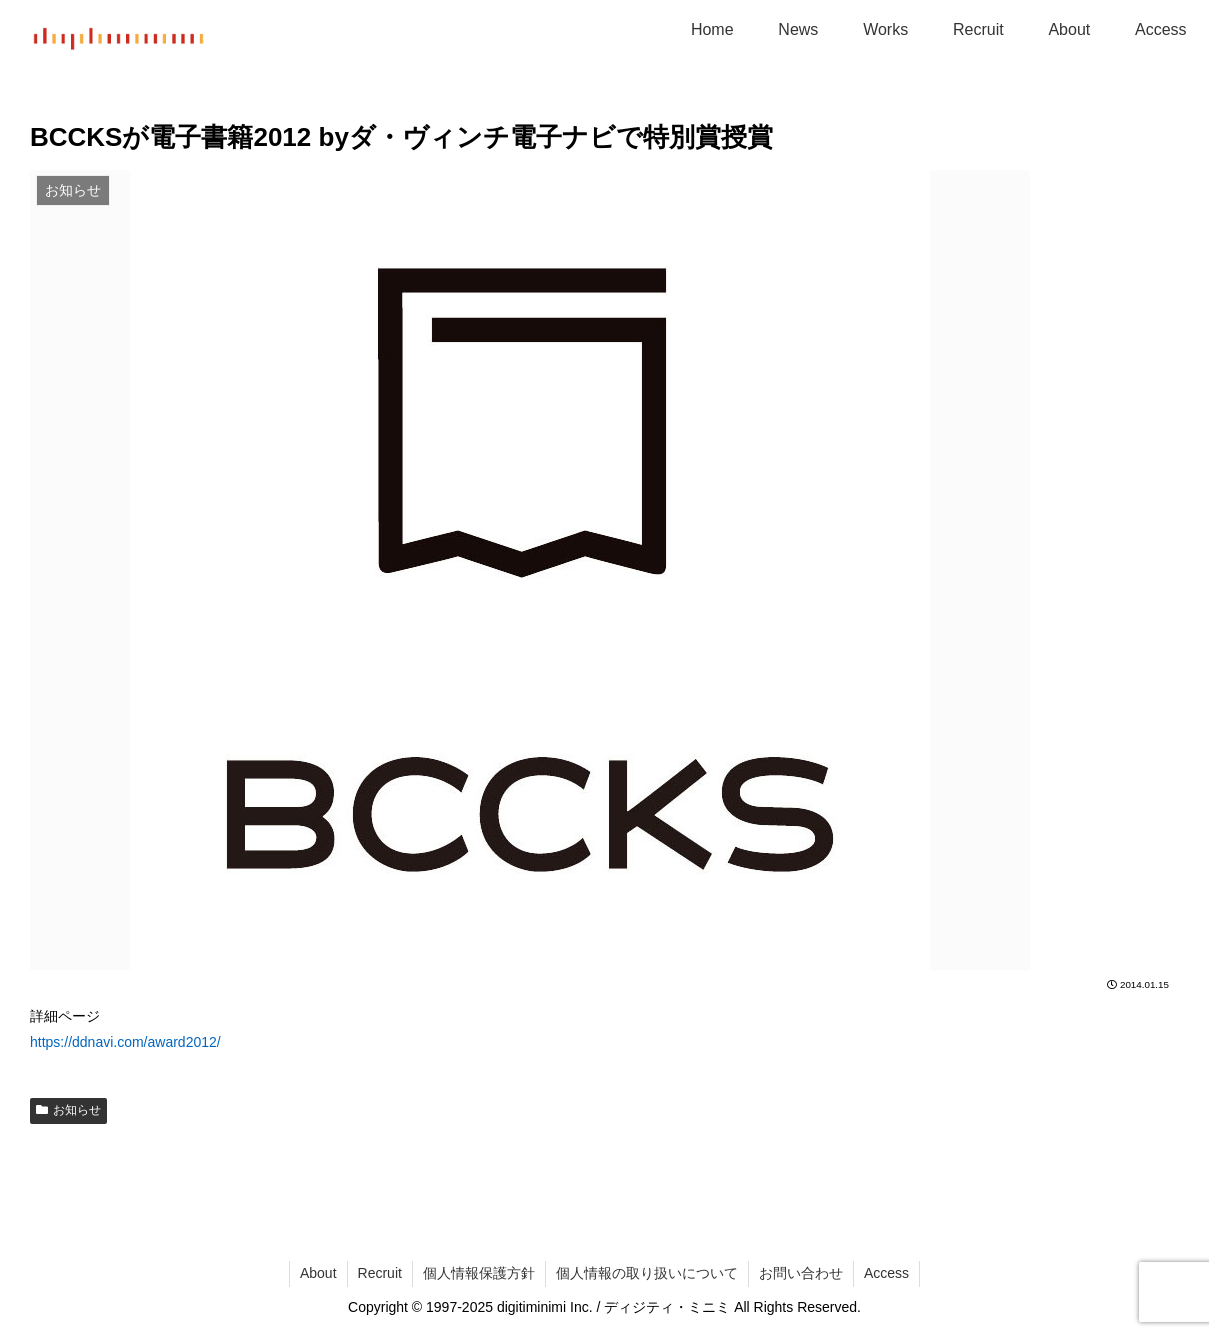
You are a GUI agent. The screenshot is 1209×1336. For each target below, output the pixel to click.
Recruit (380, 1273)
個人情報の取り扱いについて (647, 1273)
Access (886, 1273)
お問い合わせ (801, 1273)
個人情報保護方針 (479, 1273)
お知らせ (68, 1110)
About (318, 1273)
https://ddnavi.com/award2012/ (125, 1042)
